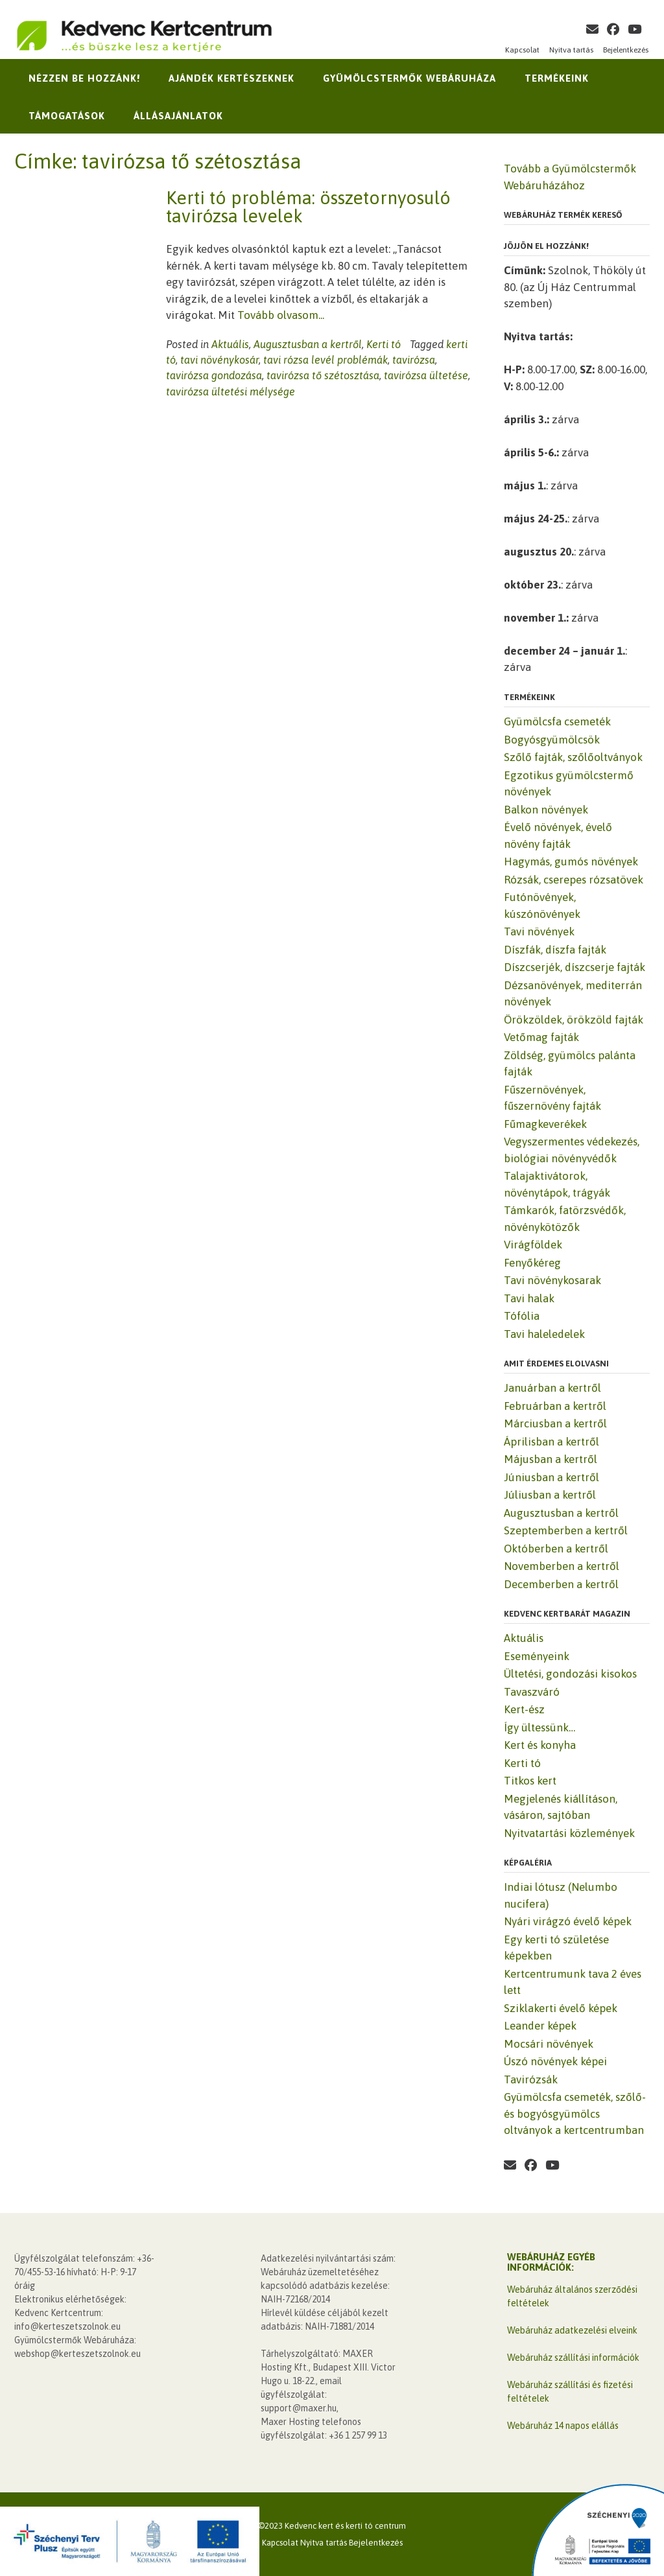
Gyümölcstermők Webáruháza (409, 78)
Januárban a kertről (552, 1387)
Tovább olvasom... (280, 315)
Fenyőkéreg (532, 1262)
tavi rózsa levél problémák (325, 360)
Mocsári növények (548, 2043)
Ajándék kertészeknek (231, 78)
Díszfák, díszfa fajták (555, 949)
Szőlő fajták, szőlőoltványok (573, 757)
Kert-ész (524, 1709)
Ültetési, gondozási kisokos (570, 1673)
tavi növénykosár (219, 360)
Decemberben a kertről (561, 1584)
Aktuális (230, 344)
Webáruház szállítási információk (573, 2357)
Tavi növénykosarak (552, 1280)
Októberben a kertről (556, 1548)
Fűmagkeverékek (545, 1124)
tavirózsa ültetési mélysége (230, 391)
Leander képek (540, 2025)
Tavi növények (539, 931)
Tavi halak (529, 1298)
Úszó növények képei (555, 2061)
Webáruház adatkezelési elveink (572, 2330)
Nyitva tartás (571, 49)
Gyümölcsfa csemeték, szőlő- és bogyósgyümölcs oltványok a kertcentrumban (575, 2113)
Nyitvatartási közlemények (569, 1833)
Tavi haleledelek (544, 1334)
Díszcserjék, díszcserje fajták (574, 967)
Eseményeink (536, 1656)
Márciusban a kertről (555, 1423)
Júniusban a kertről (551, 1477)
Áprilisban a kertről (551, 1441)
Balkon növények (546, 809)
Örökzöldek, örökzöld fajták (573, 1019)
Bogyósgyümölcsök (552, 739)
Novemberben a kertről (561, 1566)
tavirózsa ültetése (426, 375)
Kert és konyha (540, 1745)
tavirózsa (413, 360)
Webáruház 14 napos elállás (563, 2425)
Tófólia (522, 1315)
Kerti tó (383, 344)
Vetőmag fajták (541, 1037)
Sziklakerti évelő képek (560, 2008)
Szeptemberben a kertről (566, 1530)
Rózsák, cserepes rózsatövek (573, 879)
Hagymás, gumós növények (571, 861)
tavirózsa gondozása (214, 375)
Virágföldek (533, 1244)
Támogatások (67, 115)
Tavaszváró (532, 1691)
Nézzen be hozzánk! (84, 78)
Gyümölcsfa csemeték (557, 721)
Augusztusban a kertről (308, 344)
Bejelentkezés (625, 49)
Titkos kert (530, 1780)
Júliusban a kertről (550, 1494)
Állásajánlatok (178, 115)
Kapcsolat (522, 49)
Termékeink (557, 78)
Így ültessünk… (539, 1727)
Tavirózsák (531, 2079)
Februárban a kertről (555, 1405)
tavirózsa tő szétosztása (323, 375)
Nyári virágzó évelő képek (568, 1921)
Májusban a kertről (550, 1459)
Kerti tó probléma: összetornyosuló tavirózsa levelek (308, 206)
